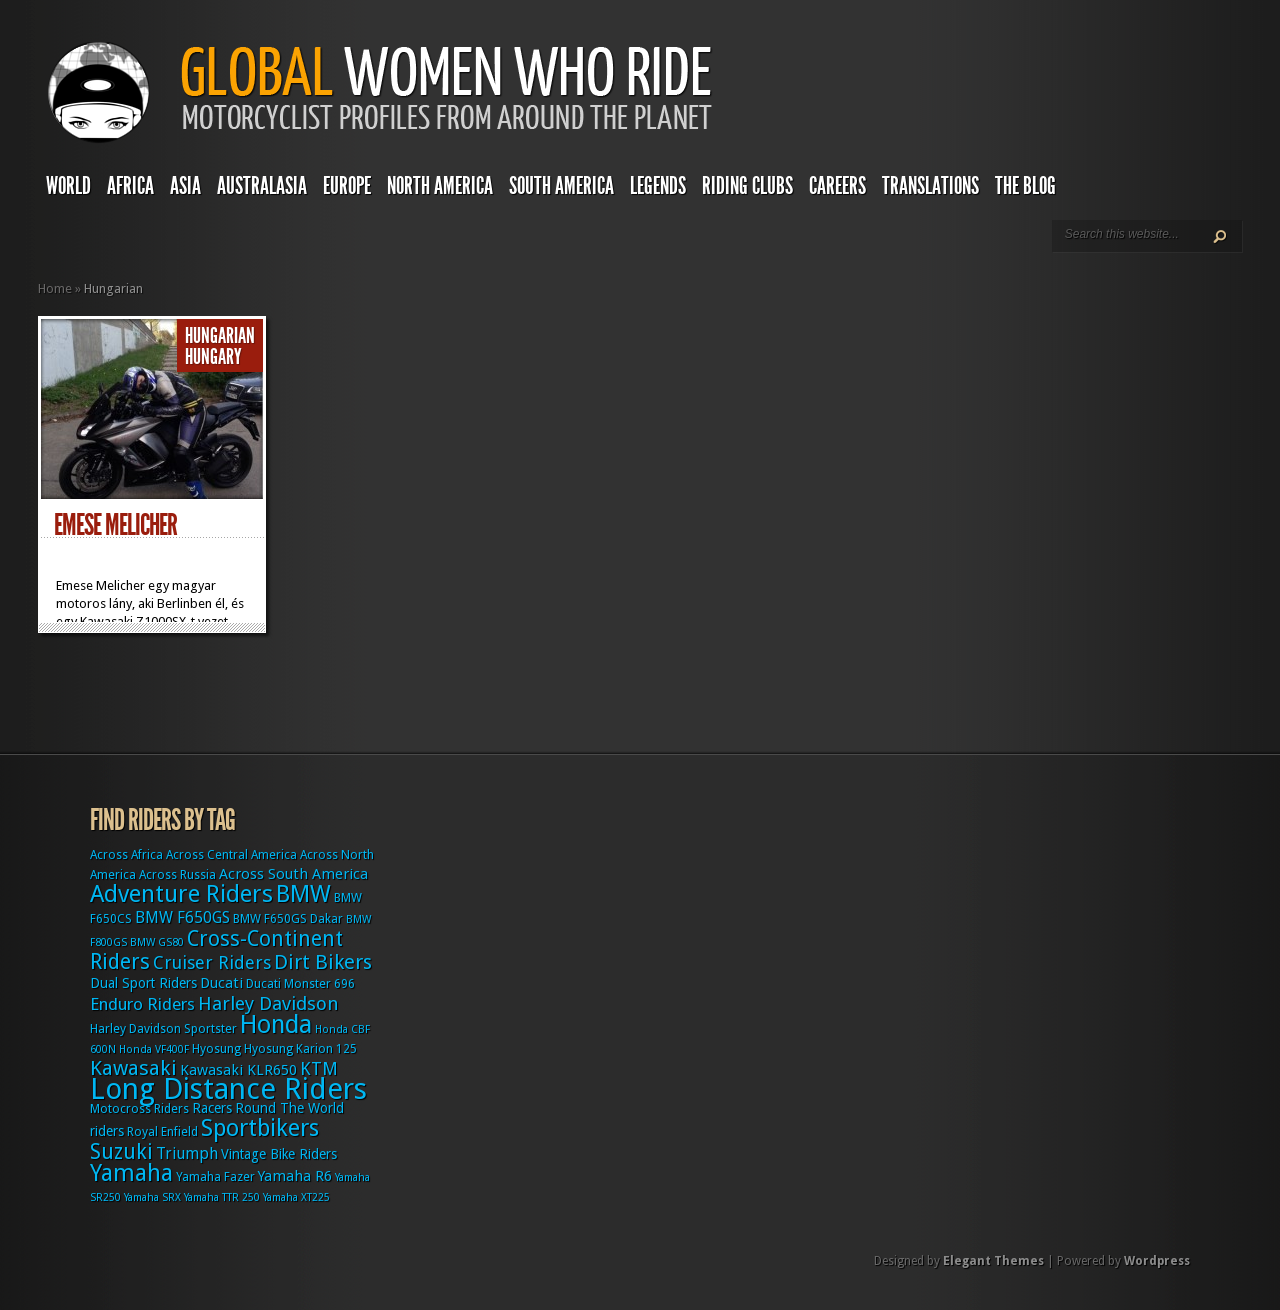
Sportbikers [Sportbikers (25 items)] (260, 1128)
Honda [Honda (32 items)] (276, 1024)
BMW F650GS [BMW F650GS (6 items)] (182, 917)
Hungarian (220, 336)
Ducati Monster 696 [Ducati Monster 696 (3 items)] (300, 984)
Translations (930, 186)
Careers (837, 186)
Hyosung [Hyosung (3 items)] (216, 1049)
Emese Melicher (115, 525)
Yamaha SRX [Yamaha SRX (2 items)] (152, 1197)
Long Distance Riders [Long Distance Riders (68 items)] (228, 1089)
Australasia (262, 186)
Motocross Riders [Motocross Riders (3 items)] (139, 1109)
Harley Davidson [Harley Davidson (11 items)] (268, 1003)
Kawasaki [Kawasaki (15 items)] (133, 1068)
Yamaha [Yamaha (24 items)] (131, 1173)
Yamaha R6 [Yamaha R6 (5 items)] (295, 1176)
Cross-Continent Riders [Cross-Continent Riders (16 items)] (216, 950)
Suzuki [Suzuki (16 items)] (121, 1151)
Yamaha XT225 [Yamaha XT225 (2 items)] (296, 1197)
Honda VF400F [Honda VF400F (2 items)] (154, 1049)
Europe (347, 186)
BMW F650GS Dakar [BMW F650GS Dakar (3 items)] (288, 919)
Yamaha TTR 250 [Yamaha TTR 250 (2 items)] (222, 1197)
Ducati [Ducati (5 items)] (221, 983)
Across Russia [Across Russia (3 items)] (177, 875)
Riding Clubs (747, 186)
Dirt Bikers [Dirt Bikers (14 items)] (323, 962)
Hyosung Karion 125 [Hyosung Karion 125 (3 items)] (300, 1049)
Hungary (213, 357)
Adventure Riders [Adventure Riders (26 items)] (181, 894)
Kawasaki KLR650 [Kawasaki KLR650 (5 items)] (238, 1070)
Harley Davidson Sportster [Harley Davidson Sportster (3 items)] (163, 1029)
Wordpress (1157, 1261)
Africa (130, 186)
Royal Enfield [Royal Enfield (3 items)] (162, 1132)
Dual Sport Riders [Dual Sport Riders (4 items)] (143, 983)
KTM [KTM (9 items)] (319, 1068)
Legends (658, 186)
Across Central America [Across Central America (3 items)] (231, 855)
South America (561, 186)
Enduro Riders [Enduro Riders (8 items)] (142, 1004)
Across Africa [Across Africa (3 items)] (126, 855)
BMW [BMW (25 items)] (303, 894)
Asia (185, 186)
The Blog (1025, 186)
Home (55, 288)
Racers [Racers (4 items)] (212, 1108)
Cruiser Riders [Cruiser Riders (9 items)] (212, 962)
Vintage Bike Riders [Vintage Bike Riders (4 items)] (279, 1154)
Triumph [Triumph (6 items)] (187, 1153)
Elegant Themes (993, 1261)
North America (440, 186)
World (68, 186)
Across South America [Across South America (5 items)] (293, 874)
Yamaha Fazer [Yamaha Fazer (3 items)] (215, 1177)
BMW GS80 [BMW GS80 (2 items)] (157, 942)
